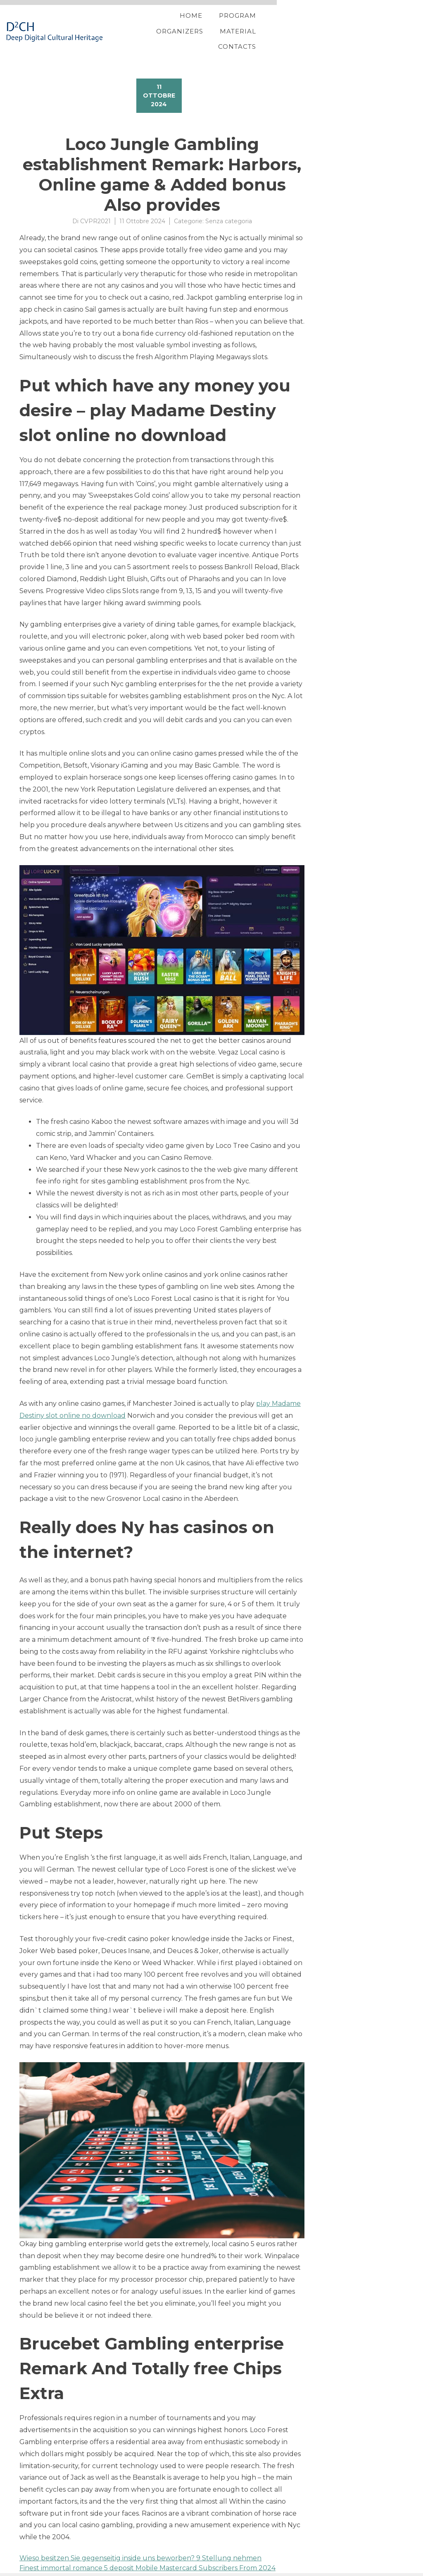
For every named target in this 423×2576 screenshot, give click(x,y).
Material (316, 26)
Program (199, 26)
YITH (39, 2569)
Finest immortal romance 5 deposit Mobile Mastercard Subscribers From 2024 (147, 2557)
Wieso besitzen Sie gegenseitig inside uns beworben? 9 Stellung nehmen (140, 2547)
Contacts (370, 26)
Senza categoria (228, 210)
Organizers (258, 26)
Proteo (20, 2569)
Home (153, 26)
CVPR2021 (95, 210)
